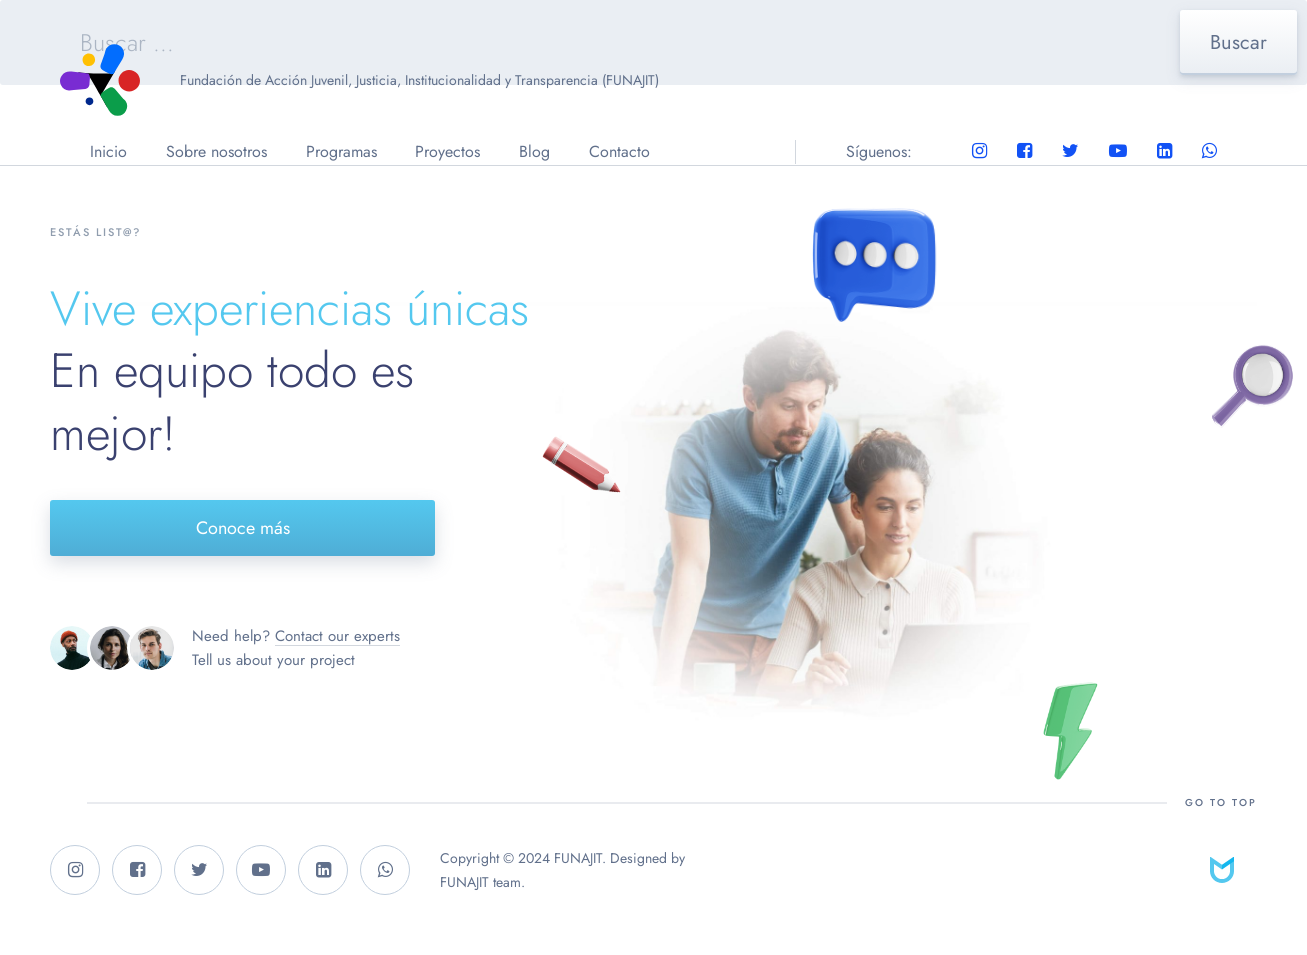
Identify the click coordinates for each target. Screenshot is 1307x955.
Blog (534, 151)
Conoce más (243, 528)
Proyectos (447, 151)
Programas (341, 151)
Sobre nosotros (216, 151)
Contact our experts (337, 636)
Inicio (108, 151)
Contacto (619, 151)
